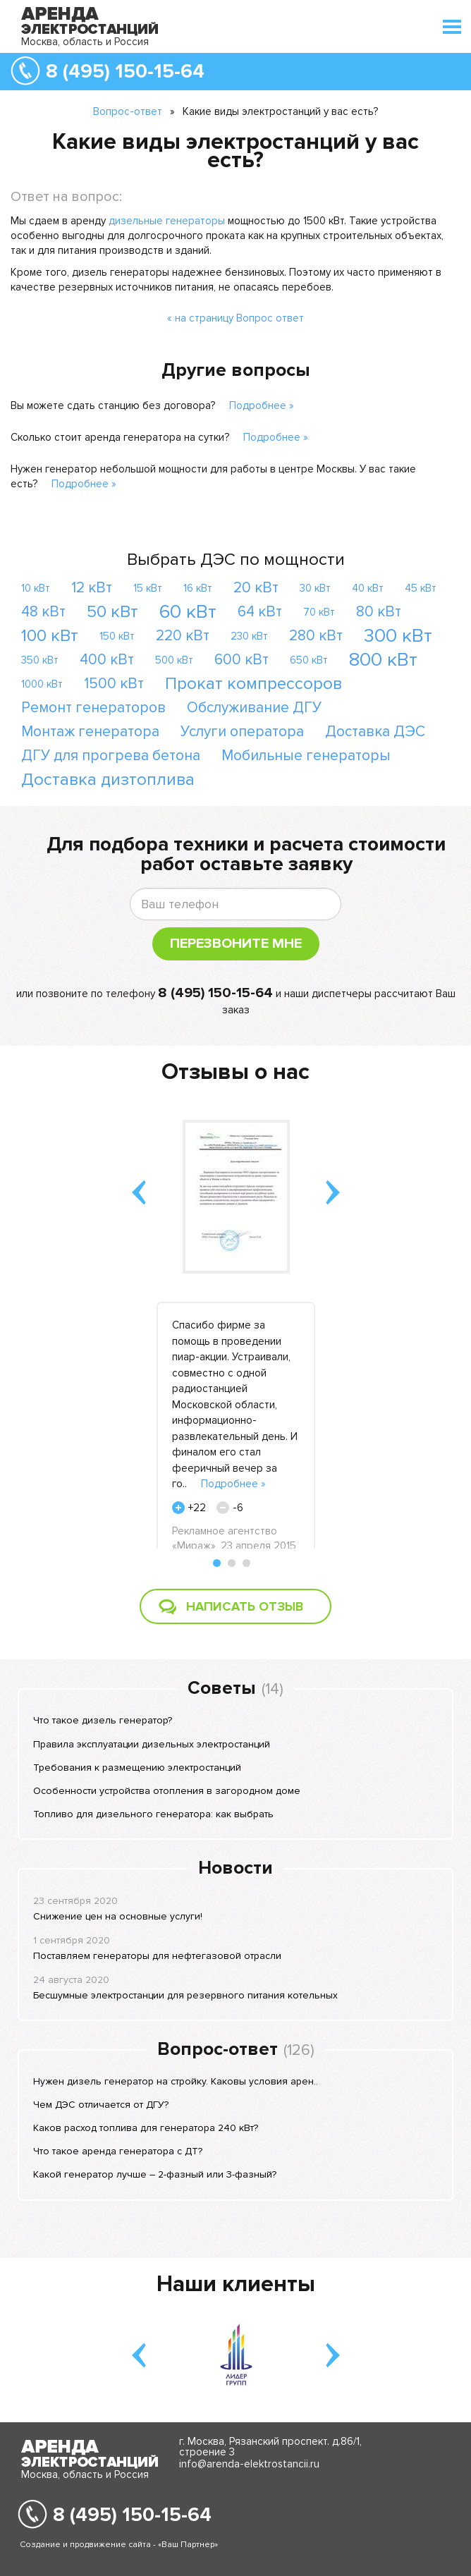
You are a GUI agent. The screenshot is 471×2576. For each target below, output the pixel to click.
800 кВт (383, 659)
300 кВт (398, 635)
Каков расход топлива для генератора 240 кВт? (145, 2128)
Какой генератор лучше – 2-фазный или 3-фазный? (154, 2174)
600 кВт (241, 660)
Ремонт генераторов (93, 707)
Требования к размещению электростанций (137, 1768)
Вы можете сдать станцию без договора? (113, 405)
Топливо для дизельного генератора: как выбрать (153, 1814)
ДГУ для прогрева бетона (110, 755)
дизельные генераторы (167, 220)
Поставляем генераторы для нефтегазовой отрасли (157, 1956)
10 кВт (35, 588)
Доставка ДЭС (375, 731)
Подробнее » (261, 405)
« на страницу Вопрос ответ (235, 318)
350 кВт (40, 660)
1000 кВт (42, 684)
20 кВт (256, 588)
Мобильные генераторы (306, 755)
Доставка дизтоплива (108, 779)
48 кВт (43, 612)
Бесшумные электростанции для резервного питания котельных (185, 1995)
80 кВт (378, 612)
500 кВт (174, 660)
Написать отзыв (244, 1606)
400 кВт (107, 660)
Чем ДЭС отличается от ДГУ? (101, 2105)
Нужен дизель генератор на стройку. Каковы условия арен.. (175, 2081)
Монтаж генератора (90, 731)
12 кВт (91, 588)
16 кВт (197, 588)
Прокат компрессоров (253, 683)
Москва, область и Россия (85, 41)
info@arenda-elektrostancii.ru (249, 2464)
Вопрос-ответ (127, 111)
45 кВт (420, 588)
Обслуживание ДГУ (254, 707)
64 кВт (260, 612)
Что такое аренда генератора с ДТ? (117, 2151)
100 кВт (49, 635)
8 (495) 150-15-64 (125, 71)
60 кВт (187, 611)
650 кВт (309, 660)
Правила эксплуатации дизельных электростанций (151, 1744)
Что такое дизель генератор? (102, 1720)
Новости (235, 1868)
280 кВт (316, 636)
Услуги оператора (242, 731)
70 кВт (319, 612)
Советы (222, 1688)
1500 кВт (114, 683)
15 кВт (147, 588)
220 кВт (182, 636)
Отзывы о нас (235, 1072)
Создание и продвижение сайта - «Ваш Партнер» (119, 2544)
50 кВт (112, 612)
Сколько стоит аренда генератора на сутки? (120, 437)
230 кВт (249, 636)
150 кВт (117, 636)
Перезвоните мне (236, 943)
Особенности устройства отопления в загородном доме (166, 1791)
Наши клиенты (236, 2284)
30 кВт (315, 588)
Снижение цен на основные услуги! (117, 1916)
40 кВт (368, 588)
